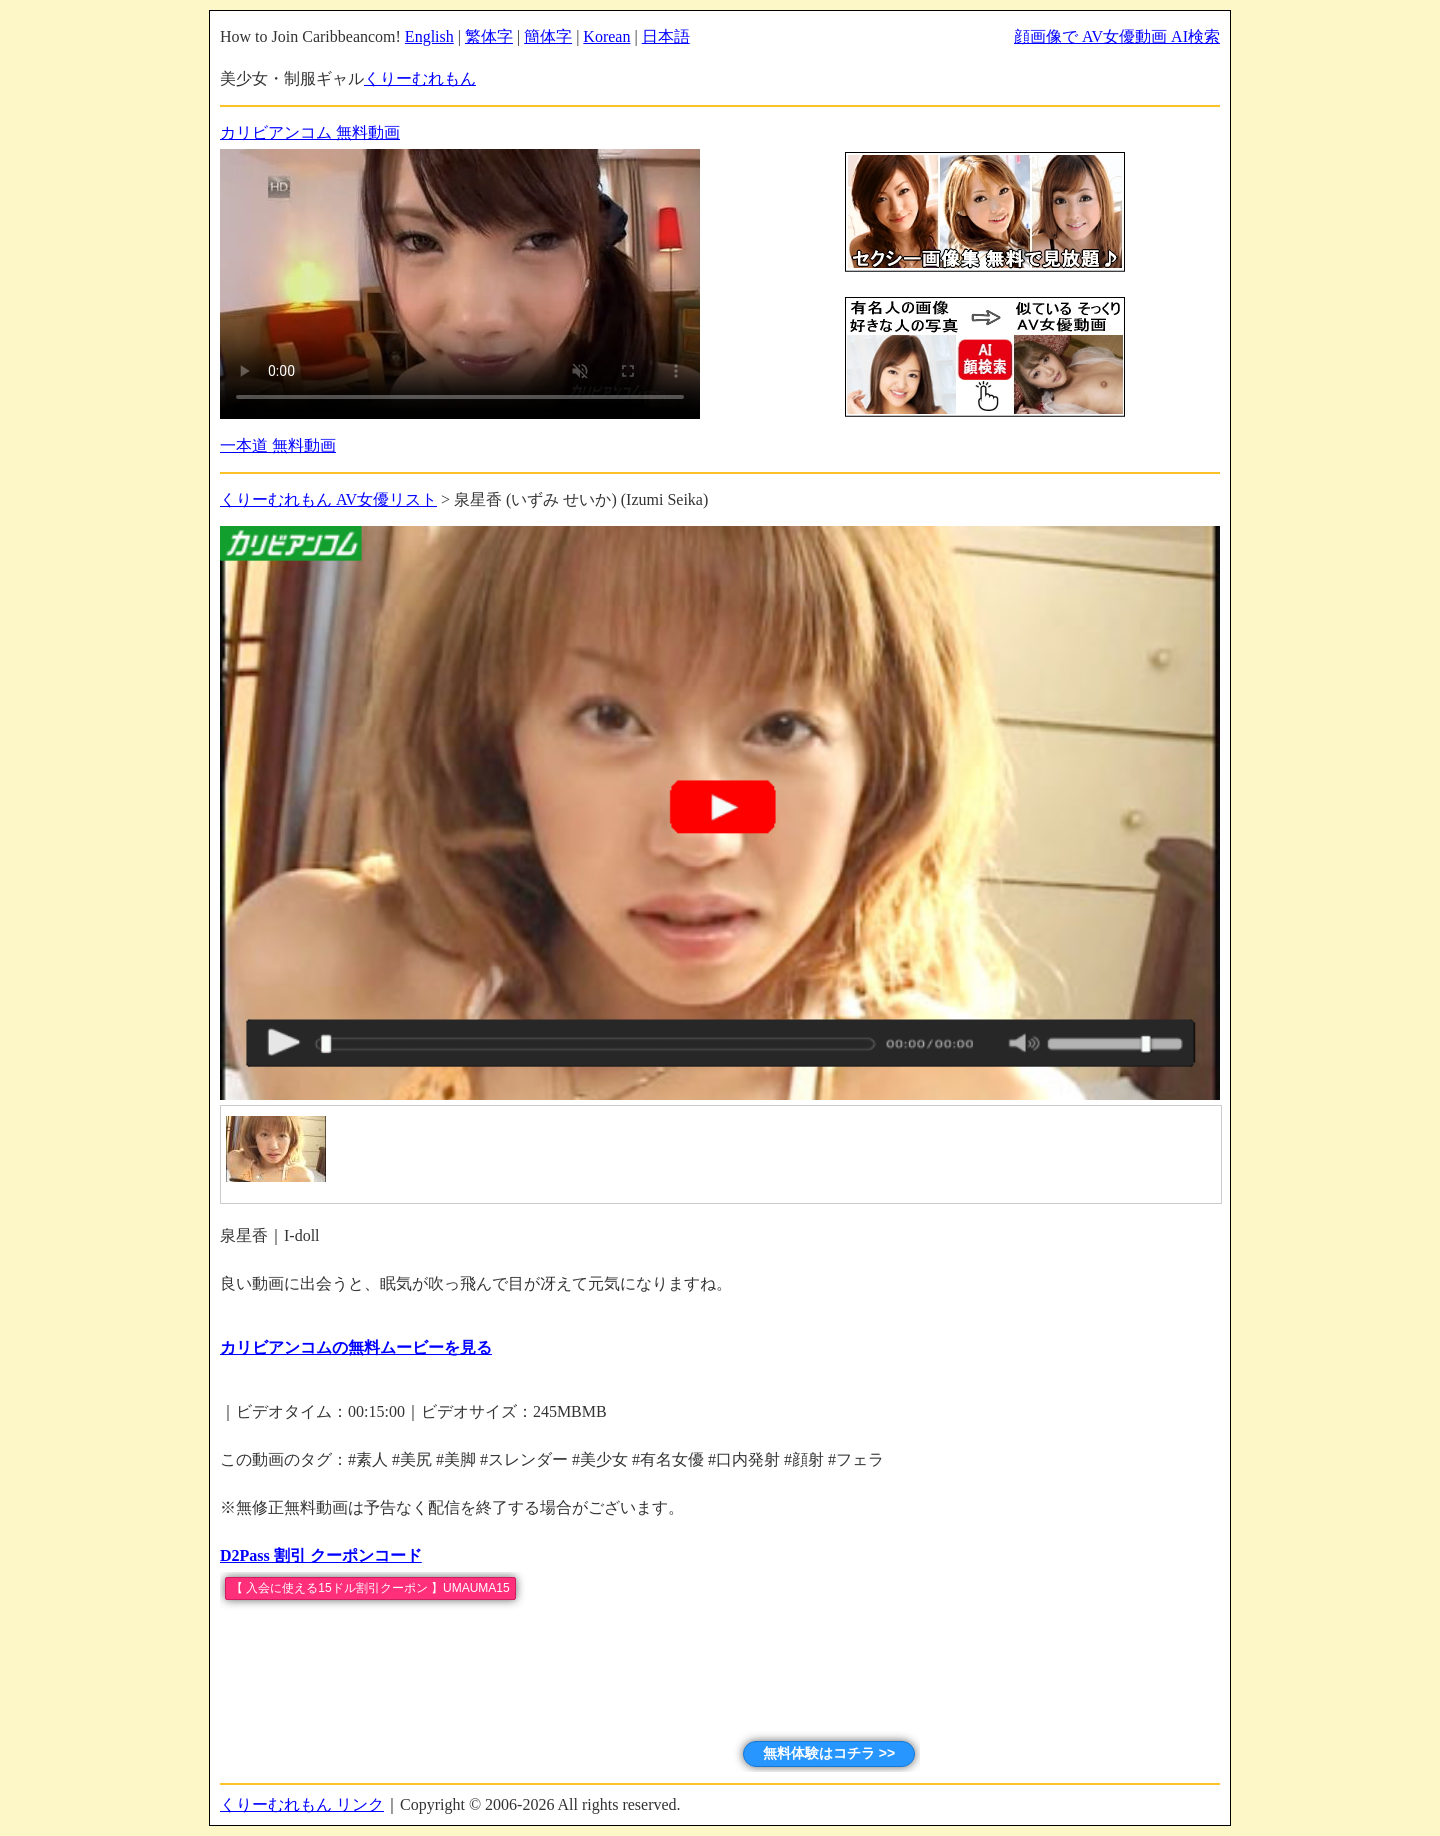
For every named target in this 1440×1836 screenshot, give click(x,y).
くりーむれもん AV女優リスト (328, 499)
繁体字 (489, 36)
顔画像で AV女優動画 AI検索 (1117, 36)
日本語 (666, 36)
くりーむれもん (420, 78)
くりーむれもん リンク (302, 1804)
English (429, 36)
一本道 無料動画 (278, 445)
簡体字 (548, 36)
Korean (606, 36)
